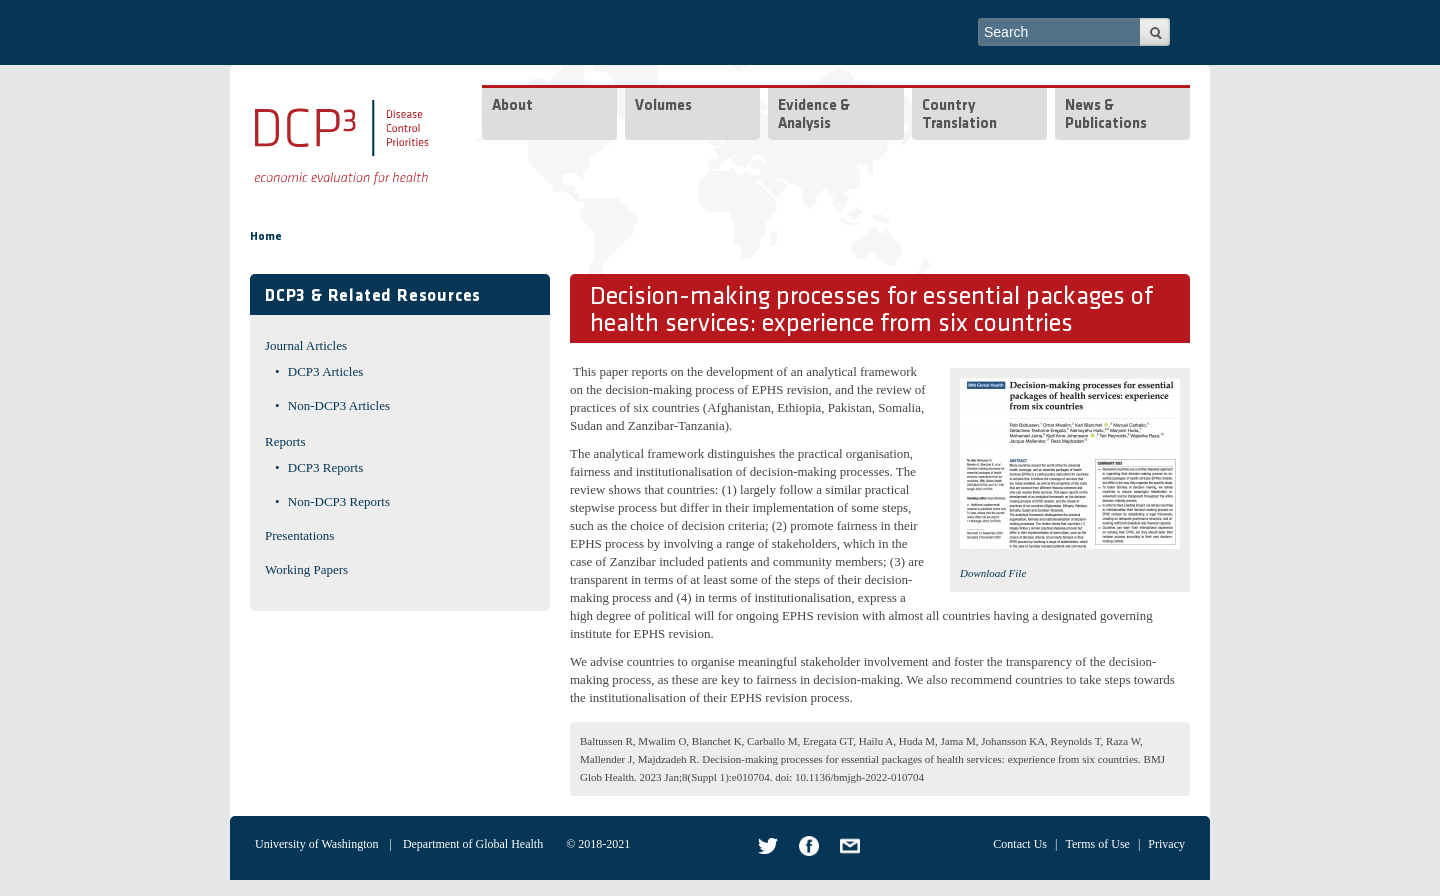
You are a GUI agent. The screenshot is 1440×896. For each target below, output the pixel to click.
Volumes (663, 106)
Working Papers (306, 569)
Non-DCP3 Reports (339, 501)
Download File (993, 573)
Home (266, 237)
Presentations (299, 535)
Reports (285, 441)
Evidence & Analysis (814, 115)
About (512, 106)
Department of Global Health (473, 844)
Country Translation (959, 115)
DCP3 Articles (325, 371)
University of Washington (316, 844)
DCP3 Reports (325, 467)
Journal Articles (306, 345)
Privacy (1166, 844)
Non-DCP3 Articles (339, 405)
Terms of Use (1097, 844)
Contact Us (1020, 844)
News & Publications (1106, 115)
